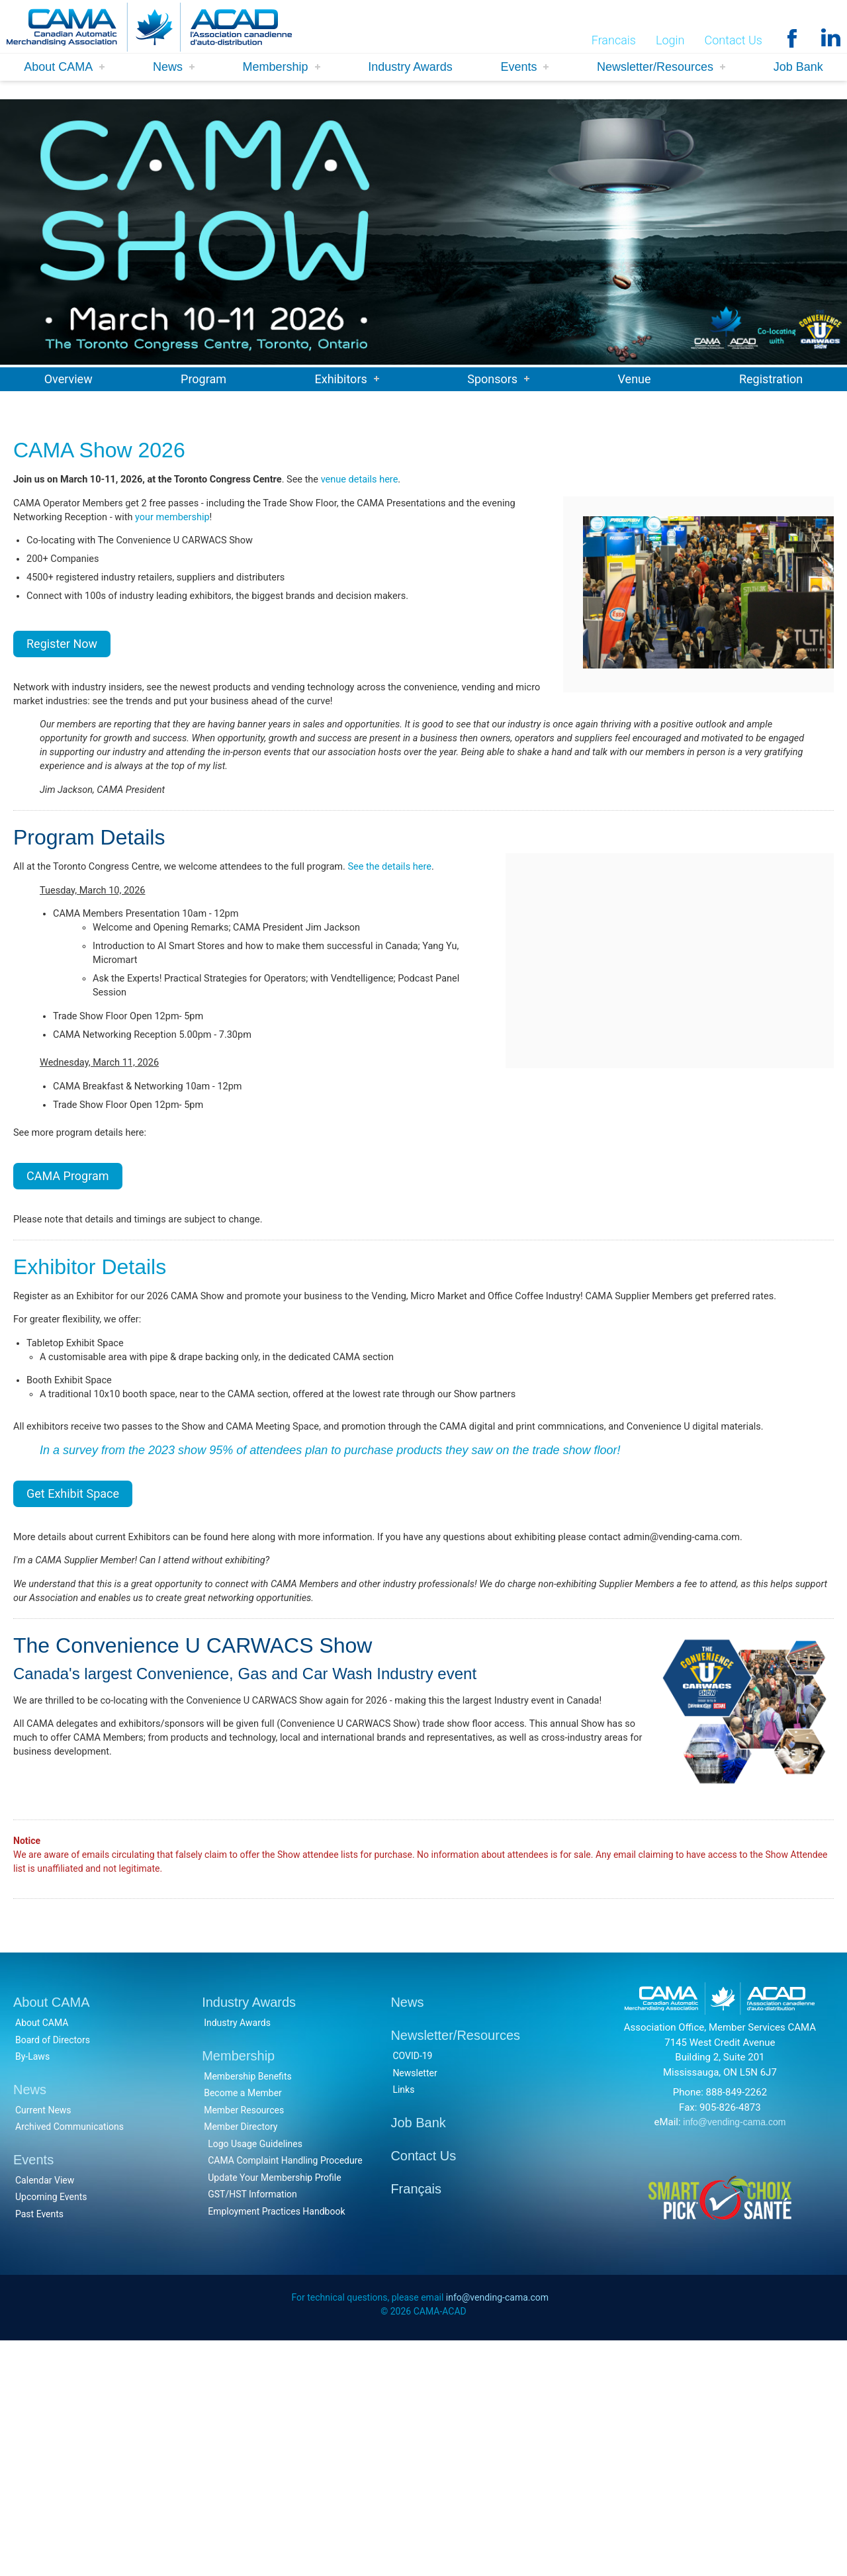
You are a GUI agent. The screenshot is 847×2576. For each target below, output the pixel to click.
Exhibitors (340, 379)
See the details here (428, 921)
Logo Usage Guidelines (255, 2376)
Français (415, 2422)
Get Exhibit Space (72, 1662)
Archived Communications (69, 2359)
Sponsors (492, 379)
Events (518, 67)
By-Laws (32, 2289)
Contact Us (733, 41)
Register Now (61, 671)
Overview (68, 379)
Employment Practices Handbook (276, 2444)
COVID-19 (412, 2288)
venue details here (395, 483)
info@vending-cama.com (734, 2355)
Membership (275, 67)
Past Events (39, 2447)
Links (403, 2322)
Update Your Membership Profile (274, 2410)
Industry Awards (410, 67)
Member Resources (244, 2343)
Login (670, 41)
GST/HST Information (252, 2427)
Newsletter (414, 2306)
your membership (228, 528)
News (168, 67)
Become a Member (243, 2326)
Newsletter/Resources (655, 67)
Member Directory (240, 2359)
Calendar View (44, 2413)
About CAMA (58, 67)
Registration (771, 379)
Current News (43, 2343)
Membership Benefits (248, 2309)
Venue (634, 379)
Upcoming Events (51, 2429)
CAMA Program (67, 1277)
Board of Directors (52, 2273)
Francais (614, 41)
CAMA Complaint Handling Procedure (285, 2393)
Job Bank (798, 67)
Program (203, 379)
